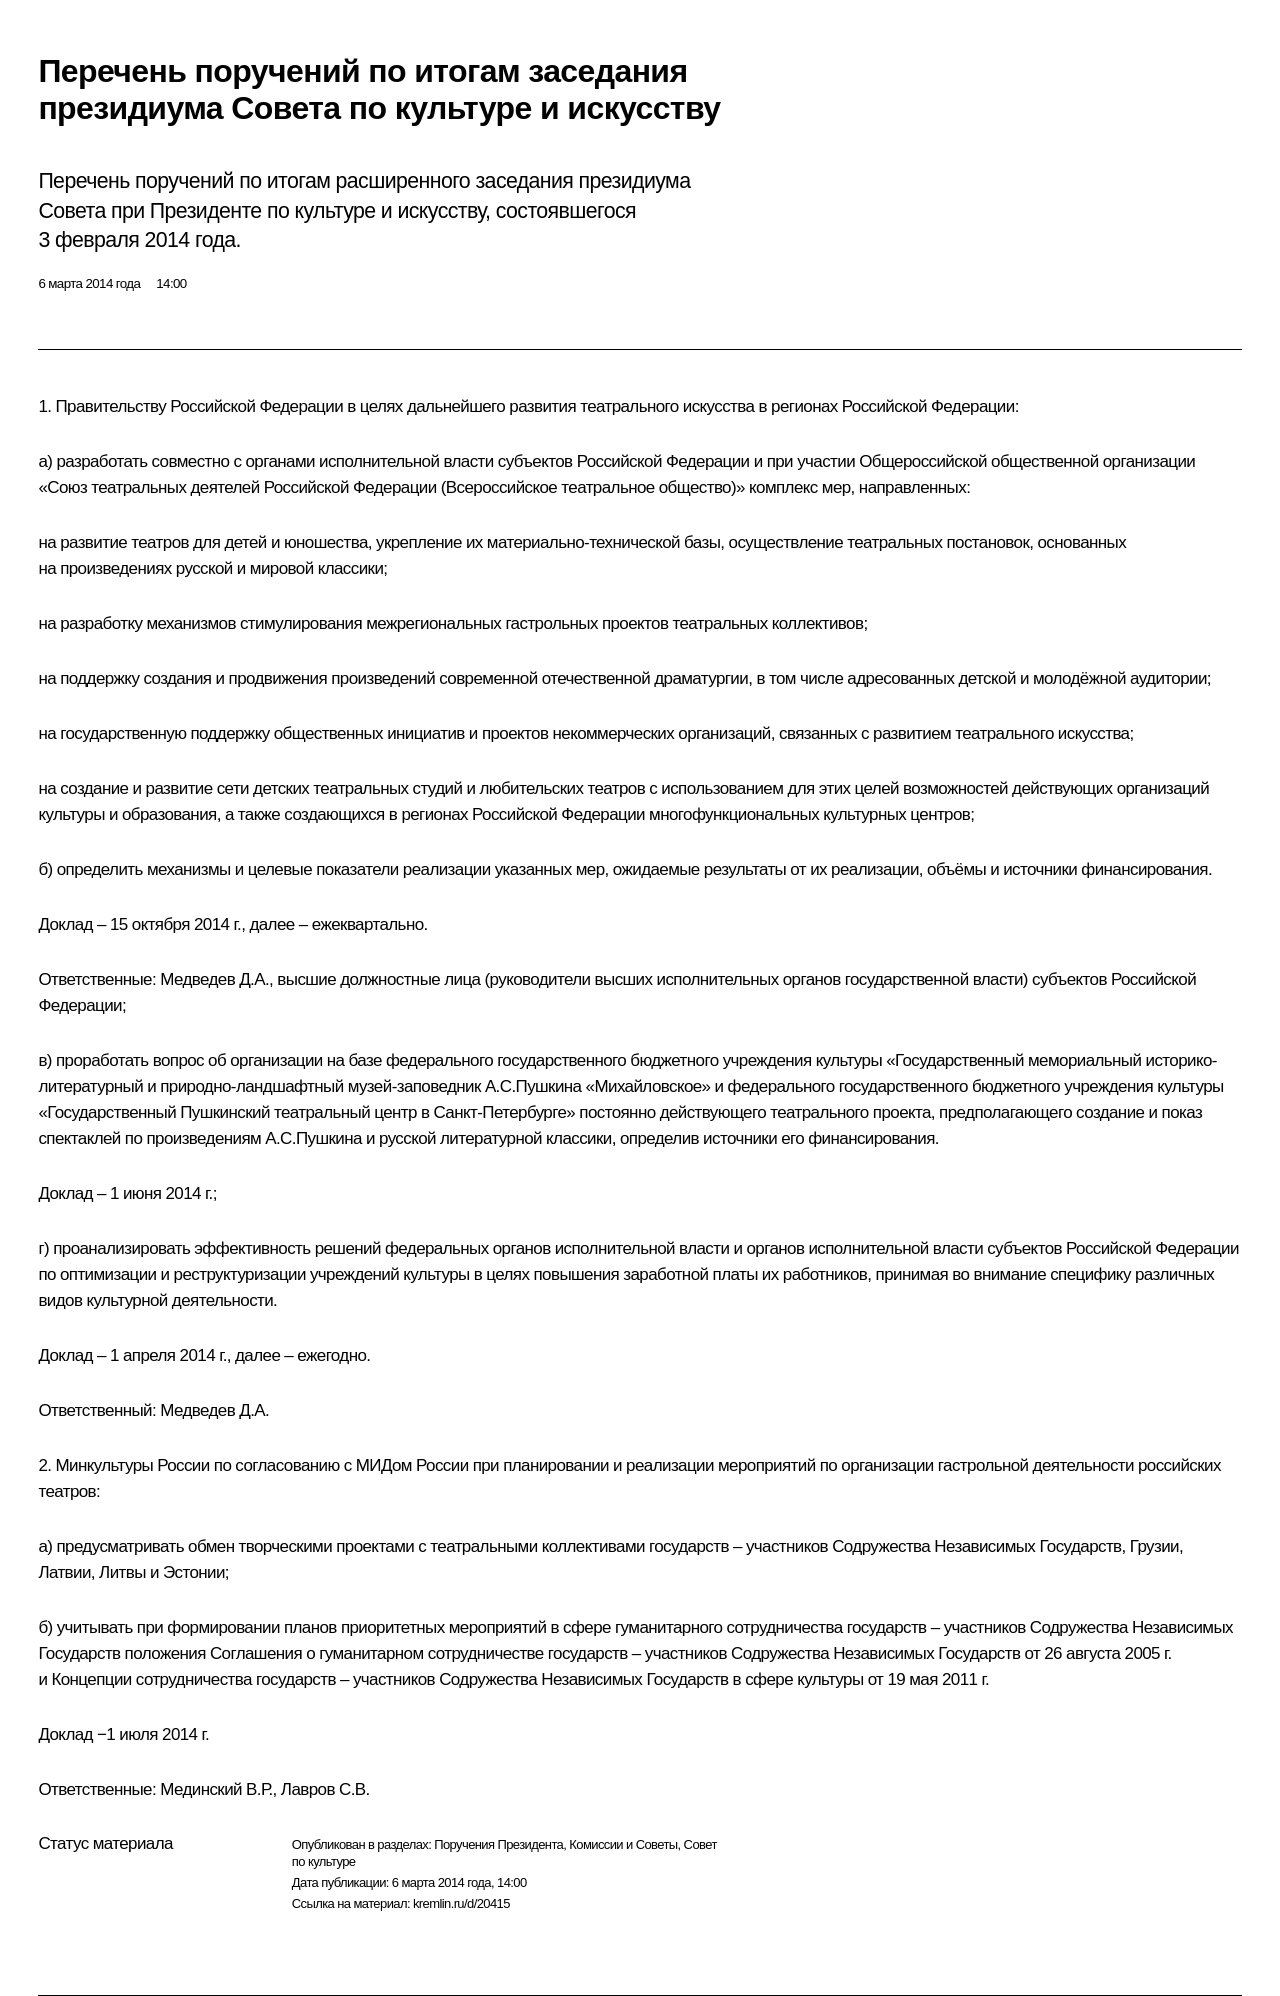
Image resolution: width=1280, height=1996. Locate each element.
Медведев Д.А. (214, 979)
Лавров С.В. (325, 1789)
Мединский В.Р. (216, 1789)
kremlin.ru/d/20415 (461, 1903)
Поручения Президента (498, 1844)
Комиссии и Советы (623, 1844)
